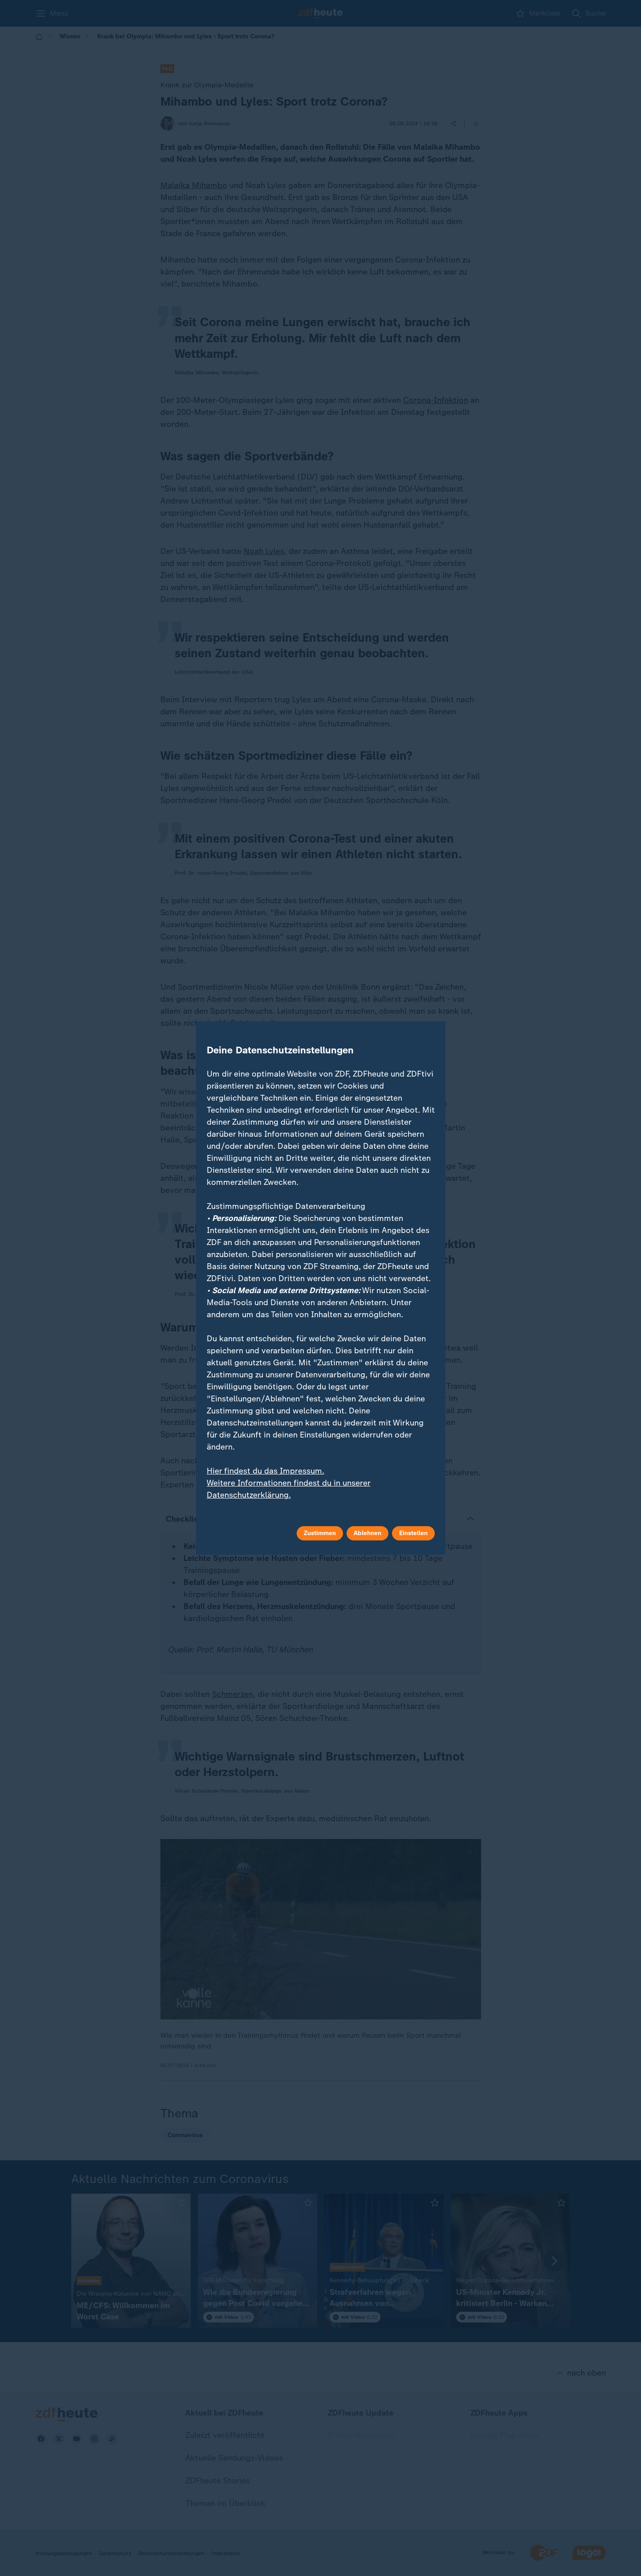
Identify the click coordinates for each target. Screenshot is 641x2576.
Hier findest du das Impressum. (265, 1471)
